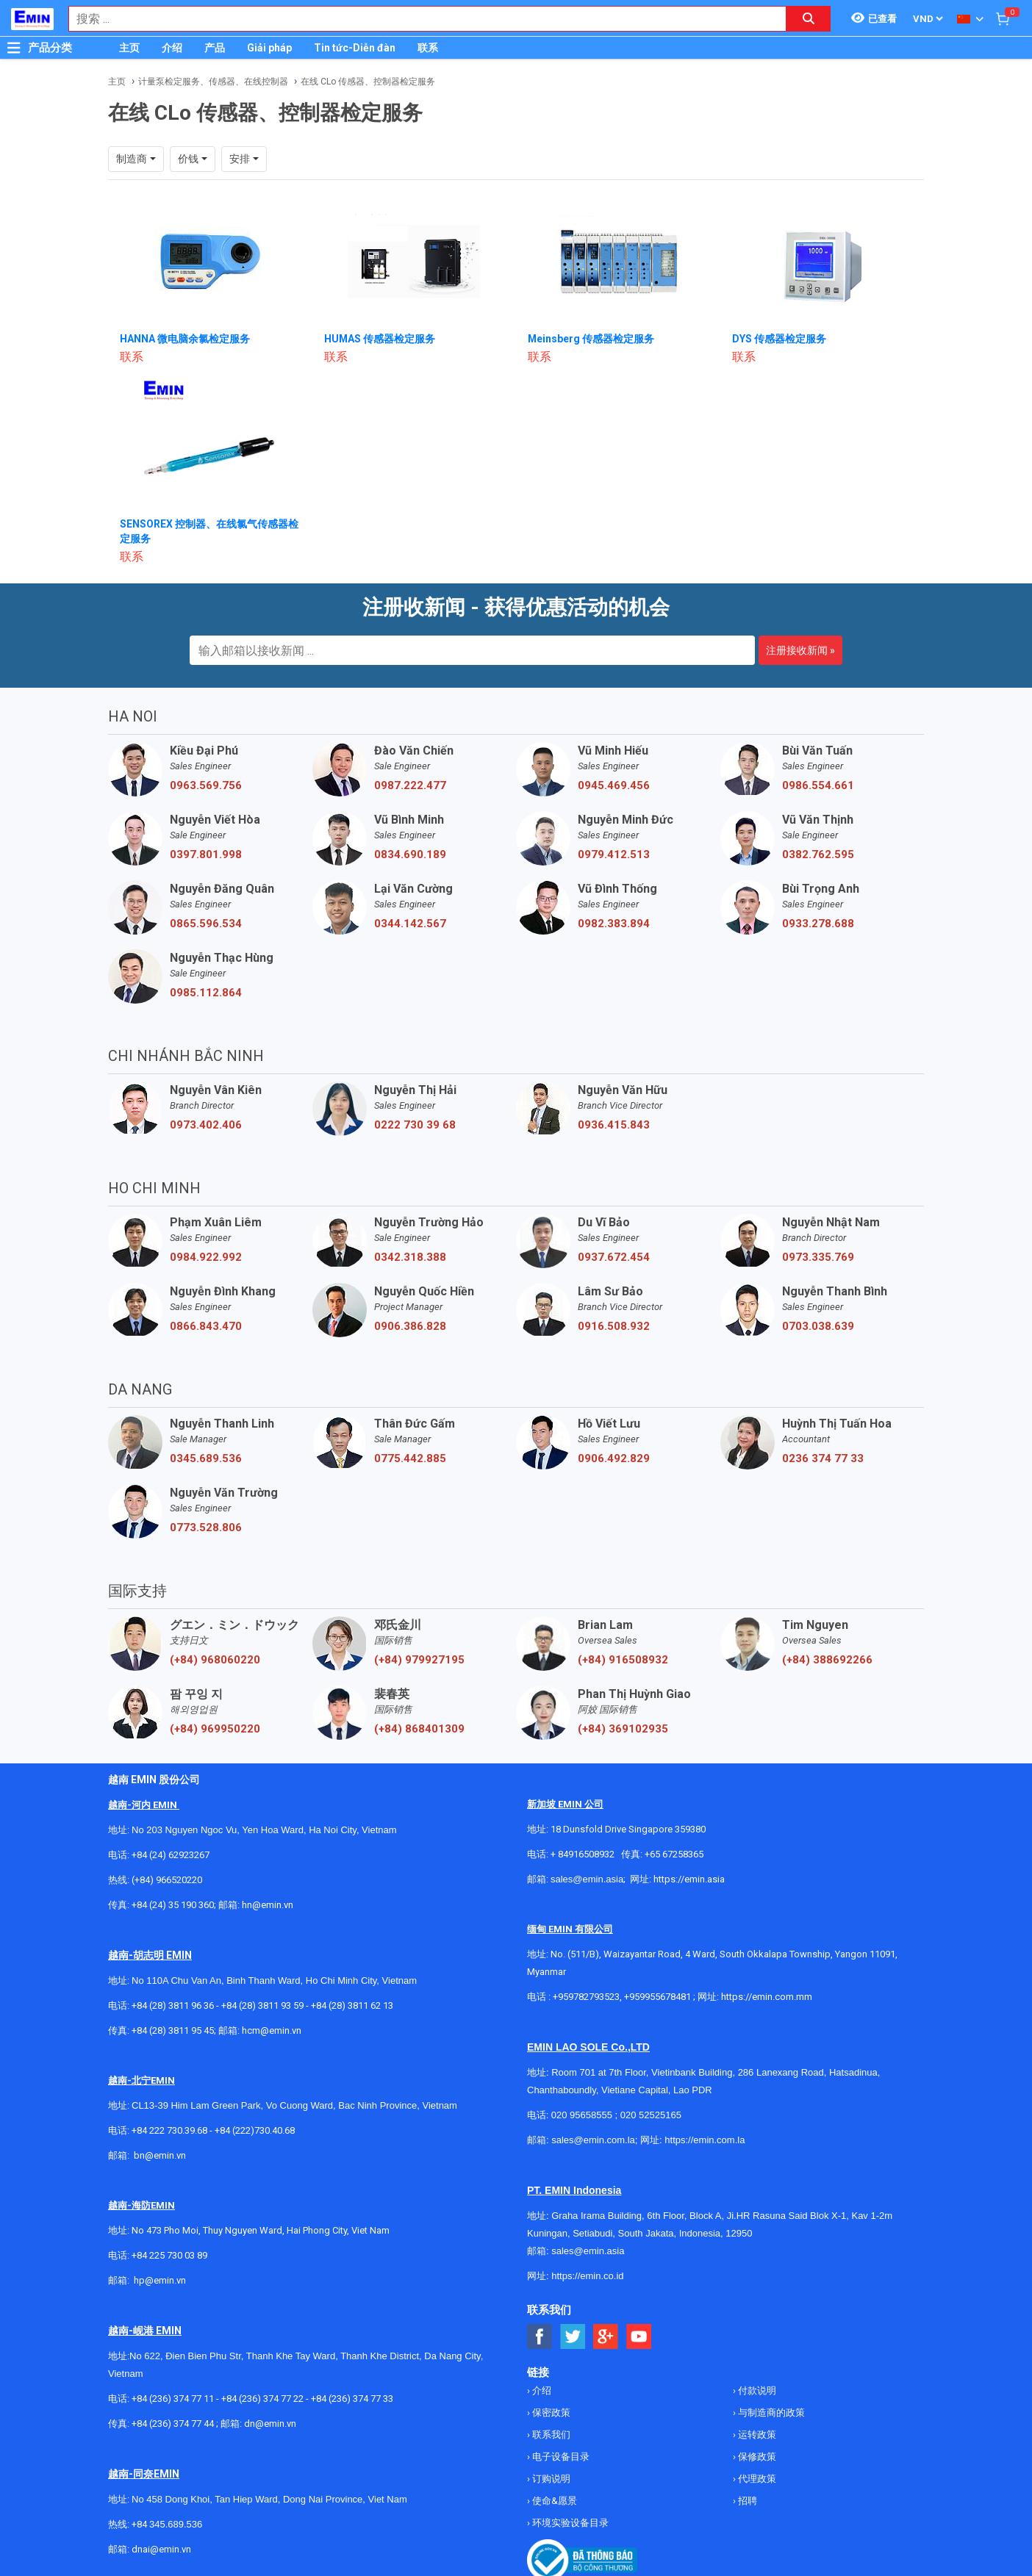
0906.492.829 (614, 1458)
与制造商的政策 (770, 2412)
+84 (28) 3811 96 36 (173, 2005)
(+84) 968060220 (215, 1659)
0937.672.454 (614, 1257)
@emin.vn (165, 2280)
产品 (214, 48)
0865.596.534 (206, 923)
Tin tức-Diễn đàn (354, 48)
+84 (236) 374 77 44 (173, 2423)
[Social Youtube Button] (639, 2337)
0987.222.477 (410, 785)
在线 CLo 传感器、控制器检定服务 (368, 81)
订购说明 (550, 2478)
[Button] (14, 48)
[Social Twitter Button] (573, 2337)
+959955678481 (658, 1996)
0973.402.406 (206, 1125)
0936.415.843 (614, 1125)
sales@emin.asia (587, 1879)
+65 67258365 (674, 1854)
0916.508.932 (614, 1326)
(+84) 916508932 (623, 1659)
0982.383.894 (614, 923)
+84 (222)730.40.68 (255, 2130)
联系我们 (550, 2434)
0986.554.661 (818, 785)
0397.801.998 (206, 854)
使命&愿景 (553, 2500)
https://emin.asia (689, 1879)
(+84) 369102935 (623, 1728)
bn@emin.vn (160, 2155)
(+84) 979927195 (419, 1659)
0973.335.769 (818, 1257)
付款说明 (756, 2390)
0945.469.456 (614, 785)
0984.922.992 (206, 1257)
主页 (129, 48)
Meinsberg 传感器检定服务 (591, 339)
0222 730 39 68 (415, 1125)
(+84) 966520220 (167, 1879)
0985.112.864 (206, 992)
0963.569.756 (206, 785)
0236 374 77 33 (823, 1458)
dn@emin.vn (270, 2423)
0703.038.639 (818, 1326)
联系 (428, 48)
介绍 (172, 48)
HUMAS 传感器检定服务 (380, 339)
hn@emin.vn (267, 1904)
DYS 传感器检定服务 (779, 339)
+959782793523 (586, 1996)
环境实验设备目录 (569, 2522)
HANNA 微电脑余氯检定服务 (185, 339)
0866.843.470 (206, 1326)
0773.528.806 (206, 1527)
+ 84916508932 (582, 1854)
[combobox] (419, 19)
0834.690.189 (410, 854)
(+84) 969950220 (215, 1728)
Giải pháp (269, 48)
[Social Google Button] (606, 2337)
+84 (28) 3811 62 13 (352, 2005)
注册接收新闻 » (800, 650)
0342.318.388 (410, 1257)
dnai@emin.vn (161, 2549)
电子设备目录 (560, 2456)
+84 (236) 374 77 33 (352, 2398)
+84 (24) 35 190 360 (173, 1904)
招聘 (746, 2500)
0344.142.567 (410, 923)
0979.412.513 (614, 854)
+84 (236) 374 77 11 (173, 2398)
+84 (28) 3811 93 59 (262, 2005)
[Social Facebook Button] (540, 2337)
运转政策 (756, 2434)
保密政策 (550, 2412)
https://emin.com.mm (766, 1996)
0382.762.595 (818, 854)
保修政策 (756, 2456)
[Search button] (808, 19)
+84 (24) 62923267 (170, 1854)
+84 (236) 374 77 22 (262, 2398)
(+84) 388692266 (827, 1659)
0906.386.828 (410, 1326)
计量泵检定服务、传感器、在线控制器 (213, 81)
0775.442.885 (410, 1458)
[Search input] (419, 19)
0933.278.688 (818, 923)
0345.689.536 (206, 1458)
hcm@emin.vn (271, 2030)
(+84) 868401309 (419, 1728)
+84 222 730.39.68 (170, 2130)
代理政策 (756, 2478)
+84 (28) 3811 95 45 (173, 2030)
